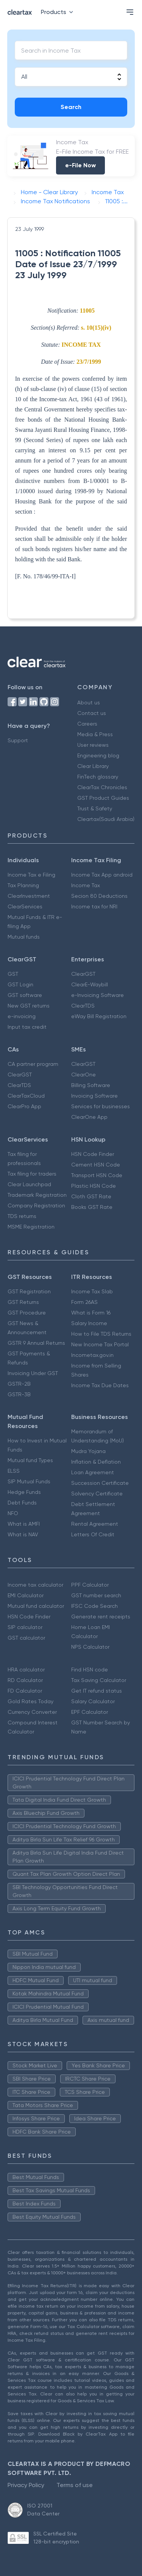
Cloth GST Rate (91, 1196)
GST (13, 974)
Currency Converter (32, 1712)
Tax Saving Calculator (98, 1680)
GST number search (96, 1595)
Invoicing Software (94, 1096)
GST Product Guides (103, 798)
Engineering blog (98, 755)
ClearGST (83, 974)
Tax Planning (23, 885)
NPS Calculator (90, 1647)
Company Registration (36, 1205)
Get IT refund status (96, 1691)
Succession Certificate (100, 1483)
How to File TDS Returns (101, 1334)
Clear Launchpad (29, 1184)
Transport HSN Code (96, 1175)
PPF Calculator (90, 1585)
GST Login (20, 984)
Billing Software (90, 1085)
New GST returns (29, 1006)
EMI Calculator (26, 1595)
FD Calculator (25, 1691)
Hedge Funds (24, 1492)
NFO (13, 1513)
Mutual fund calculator (36, 1606)
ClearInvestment (29, 896)
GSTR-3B (19, 1394)
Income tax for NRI (94, 906)
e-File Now (80, 165)
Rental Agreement (94, 1524)
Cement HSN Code (95, 1165)
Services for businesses (100, 1106)
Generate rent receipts (100, 1617)
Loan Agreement (92, 1472)
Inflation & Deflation (96, 1462)
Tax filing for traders (32, 1174)
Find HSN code (89, 1669)
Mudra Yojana (88, 1451)
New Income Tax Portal (100, 1344)
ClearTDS (83, 1006)
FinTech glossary (97, 777)
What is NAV (23, 1534)
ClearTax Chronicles (102, 787)
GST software (25, 995)
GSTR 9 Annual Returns (36, 1343)
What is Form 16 (91, 1313)
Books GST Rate (91, 1207)
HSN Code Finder (92, 1154)
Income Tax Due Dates (100, 1385)
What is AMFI (24, 1524)
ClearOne (83, 1075)
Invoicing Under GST (33, 1373)
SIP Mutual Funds (29, 1481)
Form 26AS (84, 1302)
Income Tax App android (102, 875)
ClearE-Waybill (89, 984)
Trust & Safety (94, 808)
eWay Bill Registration (98, 1016)
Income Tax (85, 885)
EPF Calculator (89, 1712)
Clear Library (93, 766)
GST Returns (23, 1302)
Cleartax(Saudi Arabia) (105, 819)
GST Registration (29, 1291)
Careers (87, 724)
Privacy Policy (26, 2485)
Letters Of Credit (92, 1534)
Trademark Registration (37, 1195)
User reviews (93, 745)
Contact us (91, 713)
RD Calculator (25, 1680)
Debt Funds (22, 1503)
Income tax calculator (35, 1585)
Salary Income (89, 1323)
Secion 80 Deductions (99, 896)
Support (18, 740)
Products (58, 12)
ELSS (14, 1471)
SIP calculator (25, 1627)
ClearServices (25, 906)
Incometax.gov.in (92, 1355)
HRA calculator (26, 1669)
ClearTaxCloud (26, 1096)
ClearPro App (24, 1106)
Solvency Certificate (97, 1493)
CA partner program (33, 1064)
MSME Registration (31, 1227)
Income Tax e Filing (31, 875)
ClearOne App (89, 1117)
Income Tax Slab (92, 1291)
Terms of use (74, 2485)
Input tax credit (27, 1027)
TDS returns (22, 1216)
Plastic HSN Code (93, 1186)
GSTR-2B (19, 1384)
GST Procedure (27, 1313)
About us (88, 702)
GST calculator (26, 1638)
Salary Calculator (93, 1701)
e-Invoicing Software (97, 995)
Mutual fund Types (30, 1460)
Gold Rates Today (30, 1701)
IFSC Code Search (94, 1606)
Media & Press (95, 734)
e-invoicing (22, 1016)
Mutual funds (24, 937)
